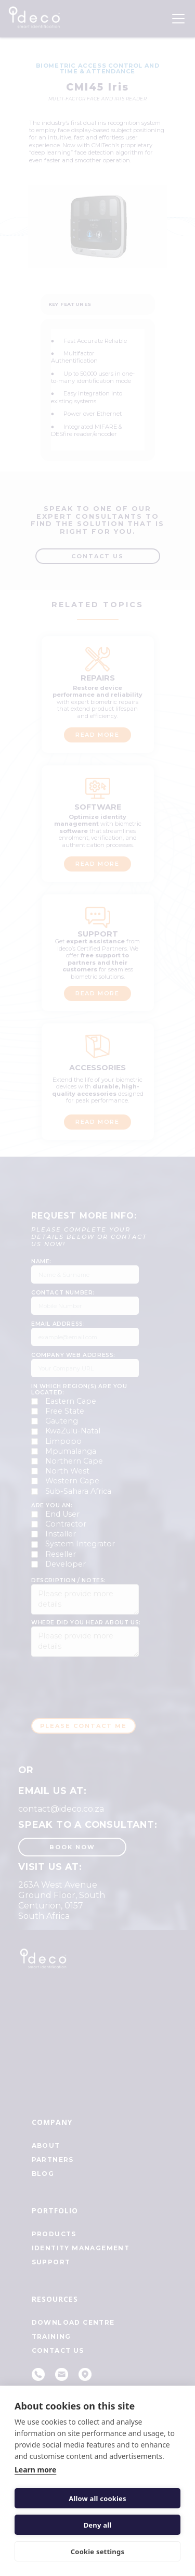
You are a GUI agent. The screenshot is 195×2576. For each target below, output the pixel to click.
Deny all (98, 2525)
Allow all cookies (97, 2498)
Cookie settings (97, 2551)
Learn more (35, 2470)
